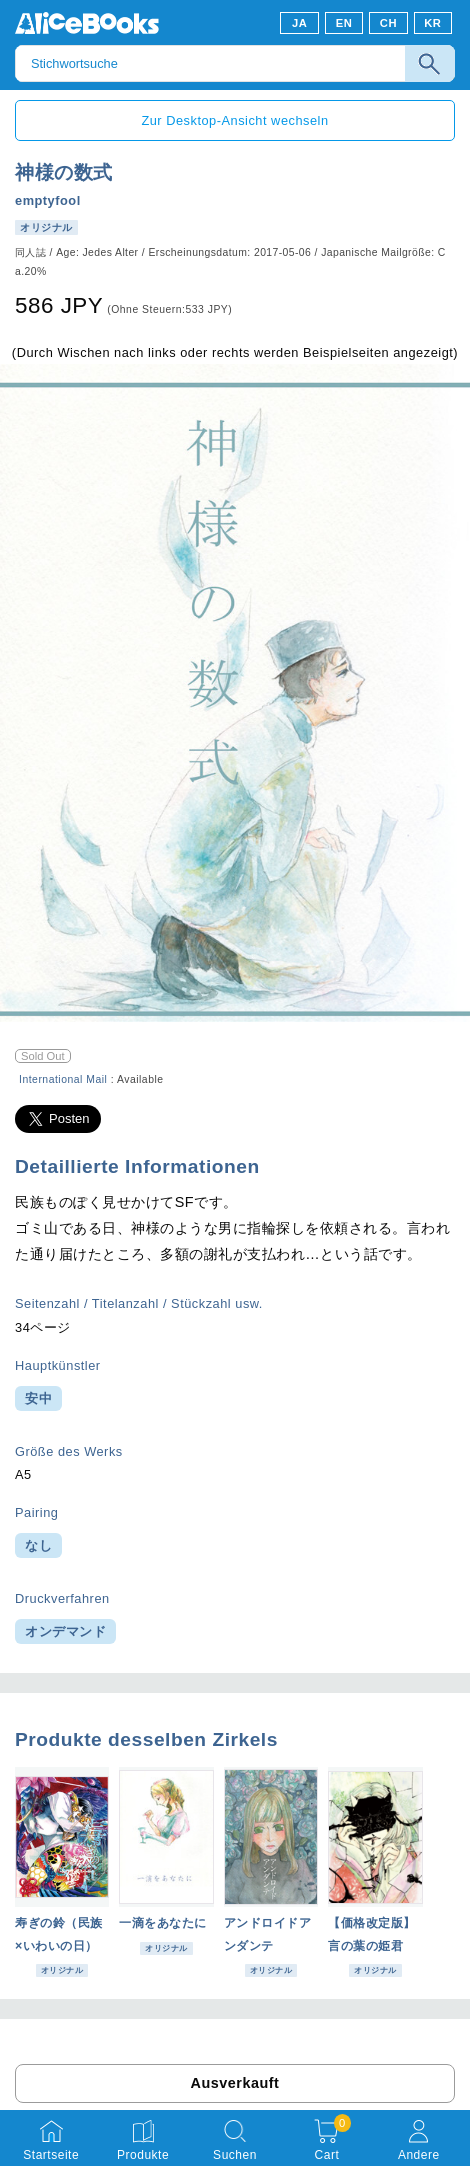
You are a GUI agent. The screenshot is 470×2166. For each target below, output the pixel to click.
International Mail (63, 1079)
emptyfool (48, 200)
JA (299, 23)
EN (344, 23)
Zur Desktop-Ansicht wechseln (234, 120)
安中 (38, 1398)
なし (38, 1545)
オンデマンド (65, 1631)
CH (388, 23)
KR (432, 23)
